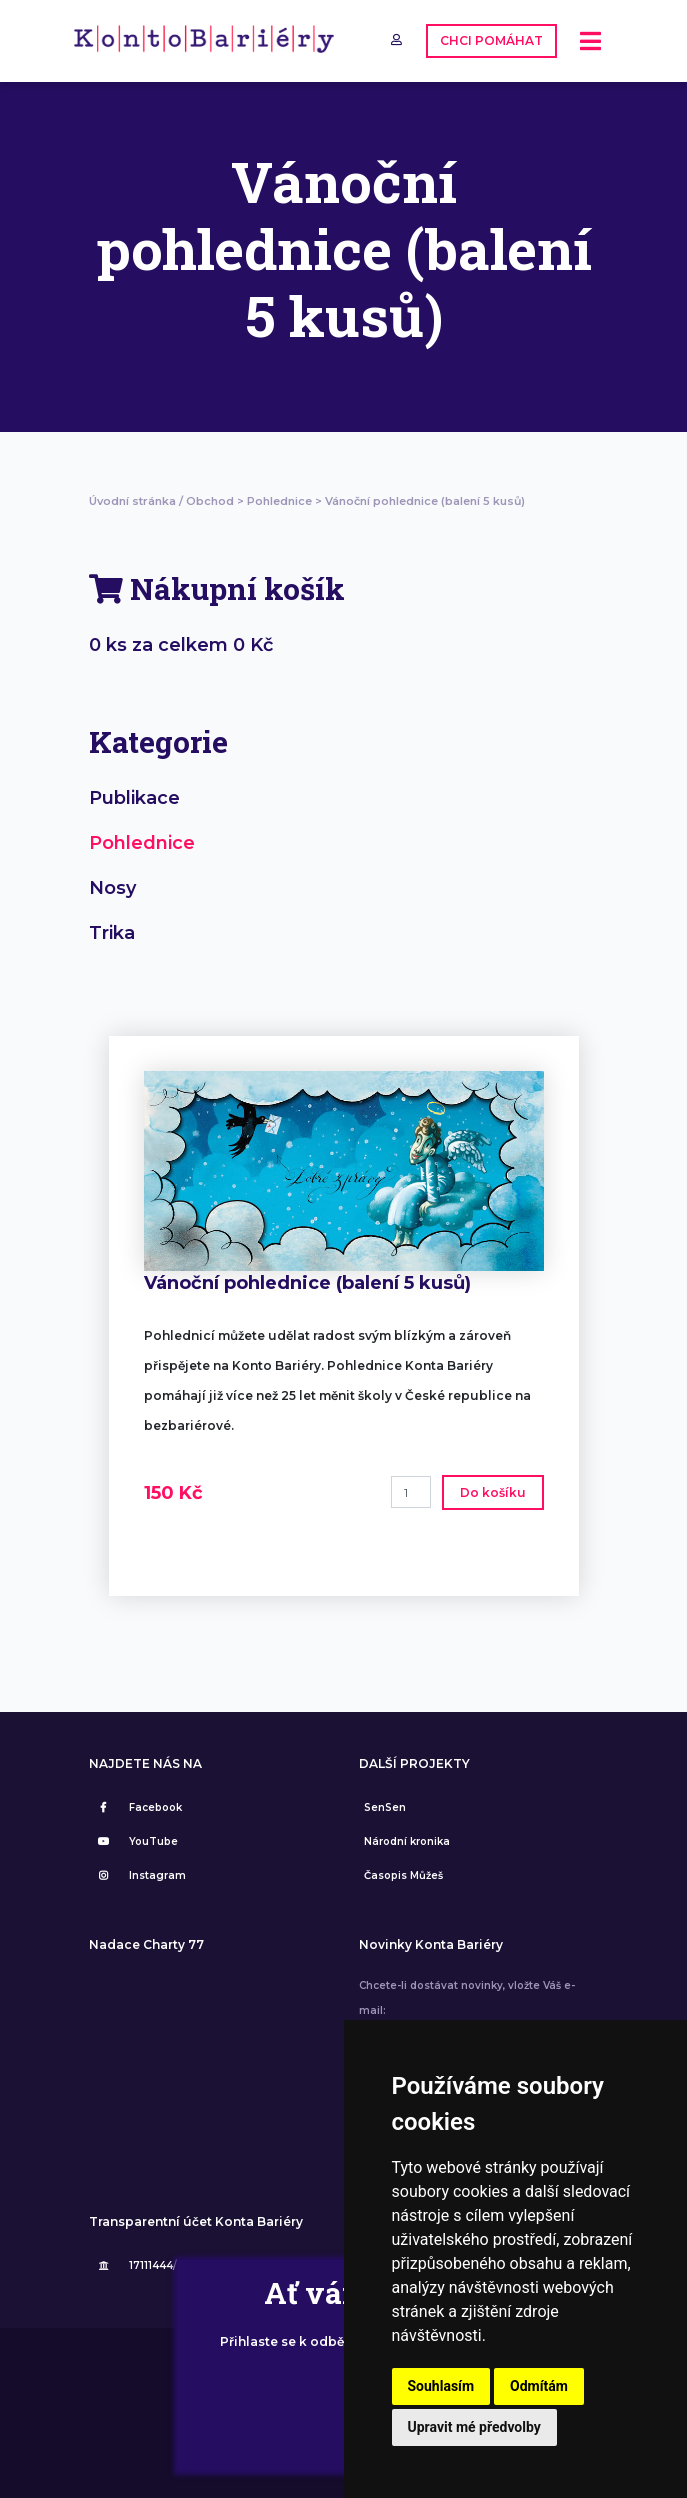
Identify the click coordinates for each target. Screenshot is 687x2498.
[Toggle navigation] (590, 41)
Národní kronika (407, 1841)
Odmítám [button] (539, 2386)
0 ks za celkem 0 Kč (181, 645)
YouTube (136, 1841)
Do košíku (493, 1492)
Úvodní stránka (132, 501)
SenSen (385, 1807)
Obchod (210, 501)
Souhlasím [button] (441, 2386)
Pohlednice (279, 501)
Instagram (140, 1875)
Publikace (134, 798)
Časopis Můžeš (403, 1875)
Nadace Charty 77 (146, 1945)
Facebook (138, 1807)
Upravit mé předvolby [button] (474, 2427)
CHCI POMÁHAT (491, 40)
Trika (112, 933)
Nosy (112, 888)
